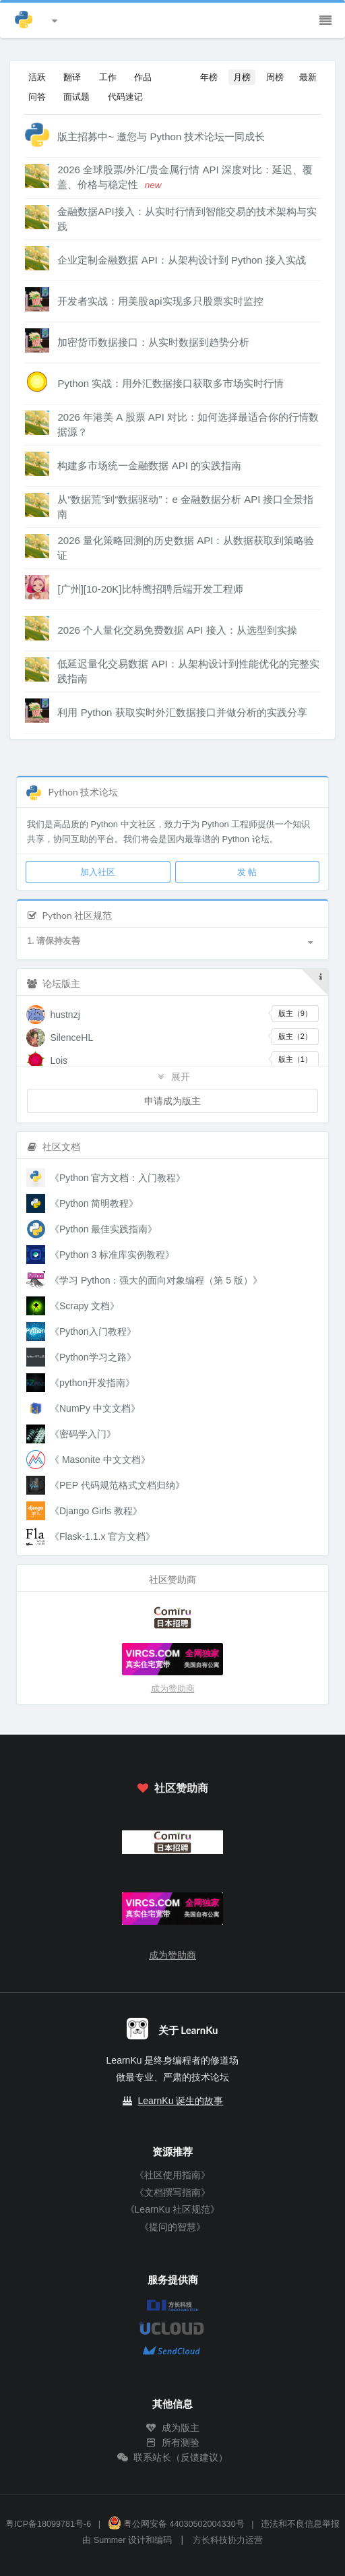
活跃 (37, 76)
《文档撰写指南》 (172, 2192)
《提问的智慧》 (172, 2226)
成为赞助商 (173, 1688)
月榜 (242, 76)
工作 (108, 76)
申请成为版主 (172, 1100)
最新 (308, 76)
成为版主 (172, 2427)
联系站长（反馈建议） (172, 2457)
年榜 (209, 76)
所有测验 (172, 2442)
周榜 (275, 76)
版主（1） (295, 1059)
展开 (172, 1076)
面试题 (76, 96)
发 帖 (247, 871)
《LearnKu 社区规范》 (172, 2209)
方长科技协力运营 (228, 2540)
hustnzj (65, 1014)
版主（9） (295, 1013)
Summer (110, 2540)
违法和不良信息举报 (300, 2524)
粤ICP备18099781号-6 (48, 2524)
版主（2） (295, 1036)
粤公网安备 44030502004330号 (176, 2524)
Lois (58, 1060)
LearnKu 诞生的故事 (181, 2100)
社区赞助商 (172, 1787)
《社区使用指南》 (172, 2174)
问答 (37, 96)
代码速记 (125, 96)
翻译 (72, 76)
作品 (143, 76)
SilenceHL (71, 1037)
